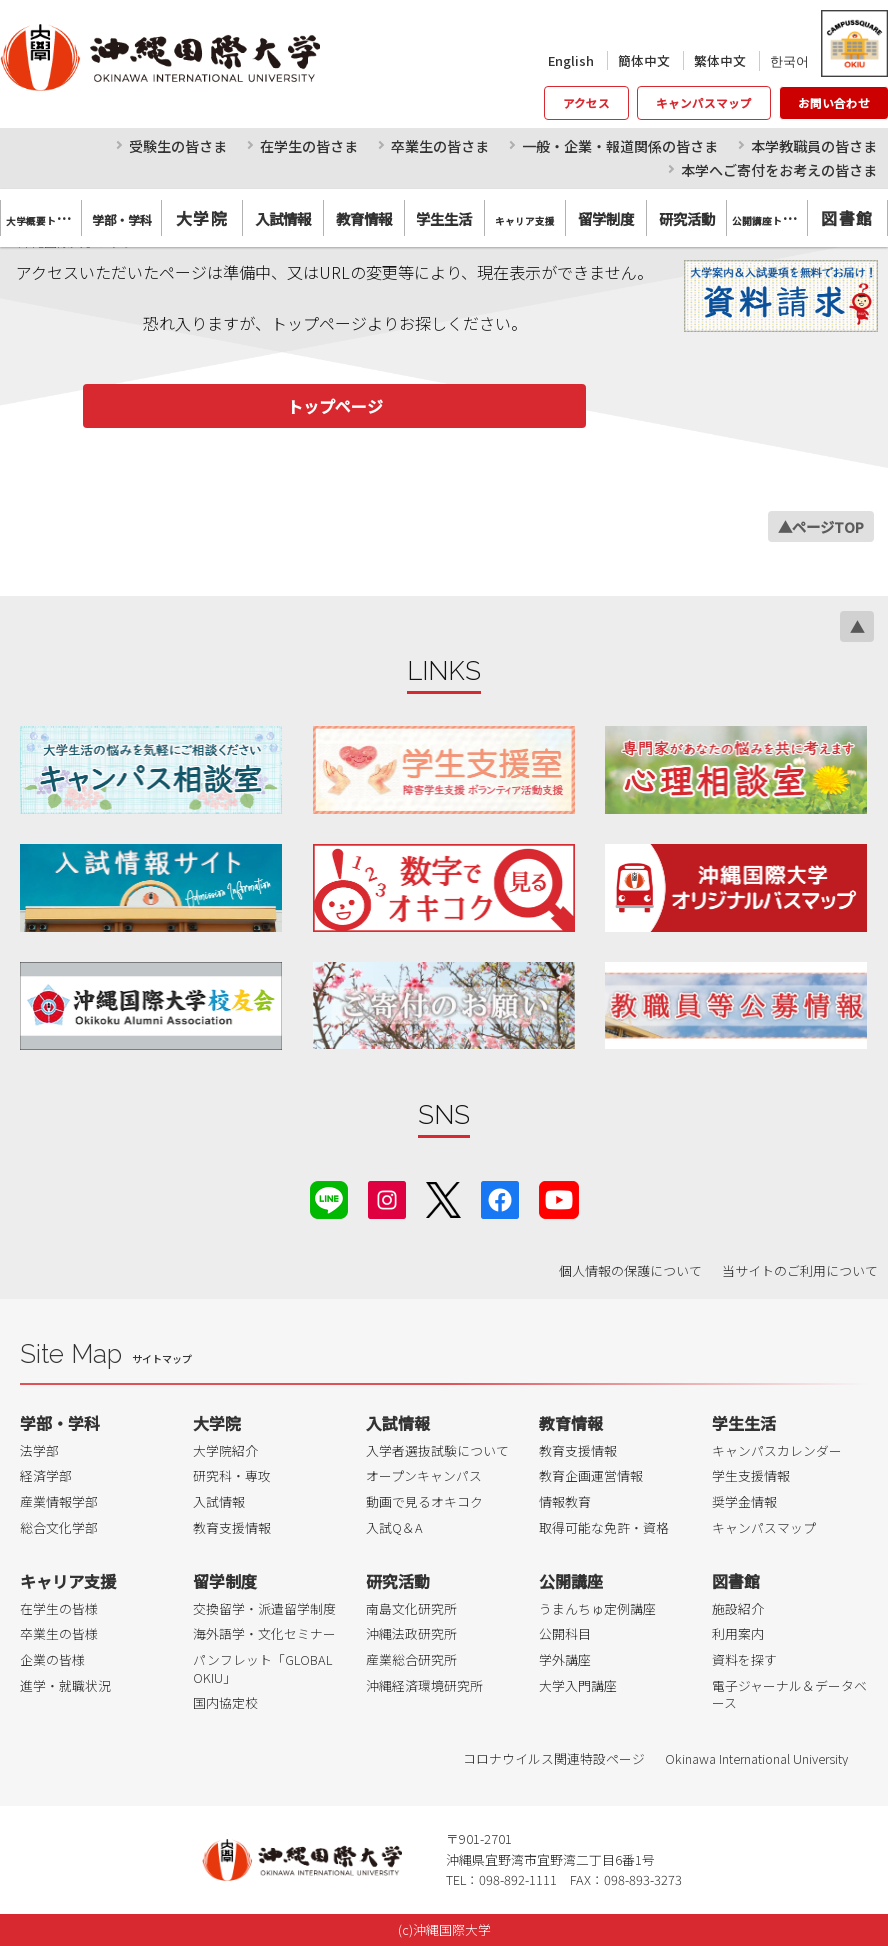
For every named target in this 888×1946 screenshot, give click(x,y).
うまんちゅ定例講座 (597, 1608)
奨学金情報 (744, 1501)
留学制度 (225, 1581)
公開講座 (571, 1581)
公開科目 (565, 1633)
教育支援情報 (232, 1527)
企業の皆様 (52, 1659)
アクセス (586, 103)
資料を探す (744, 1659)
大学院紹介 (225, 1450)
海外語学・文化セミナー (264, 1633)
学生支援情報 (751, 1475)
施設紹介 (738, 1608)
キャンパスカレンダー (777, 1450)
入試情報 (219, 1501)
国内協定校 (225, 1702)
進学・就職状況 (65, 1685)
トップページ (335, 406)
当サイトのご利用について (800, 1270)
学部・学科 (60, 1423)
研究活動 (398, 1581)
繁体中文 (720, 60)
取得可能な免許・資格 (604, 1527)
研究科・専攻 (232, 1475)
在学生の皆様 (59, 1608)
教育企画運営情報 (591, 1475)
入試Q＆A (394, 1527)
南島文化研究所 (411, 1608)
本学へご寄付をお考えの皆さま (779, 170)
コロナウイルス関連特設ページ (554, 1758)
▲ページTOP (821, 526)
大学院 (202, 218)
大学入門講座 (578, 1685)
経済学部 (46, 1475)
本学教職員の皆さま (814, 146)
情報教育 (565, 1501)
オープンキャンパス (424, 1475)
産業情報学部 (59, 1501)
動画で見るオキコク (424, 1501)
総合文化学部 (59, 1527)
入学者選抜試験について (437, 1450)
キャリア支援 (68, 1581)
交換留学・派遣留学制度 (264, 1608)
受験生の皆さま (178, 146)
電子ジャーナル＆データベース (789, 1694)
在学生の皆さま (309, 146)
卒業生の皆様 (59, 1633)
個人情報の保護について (630, 1270)
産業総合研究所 (411, 1659)
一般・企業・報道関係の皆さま (620, 146)
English (571, 60)
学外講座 (565, 1659)
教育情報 (571, 1423)
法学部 (39, 1450)
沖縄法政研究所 (411, 1633)
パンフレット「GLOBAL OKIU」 (262, 1668)
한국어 (789, 60)
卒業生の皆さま (440, 146)
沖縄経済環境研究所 (424, 1685)
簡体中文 (644, 60)
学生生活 (744, 1423)
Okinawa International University (756, 1758)
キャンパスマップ (704, 103)
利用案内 (738, 1633)
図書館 (847, 218)
